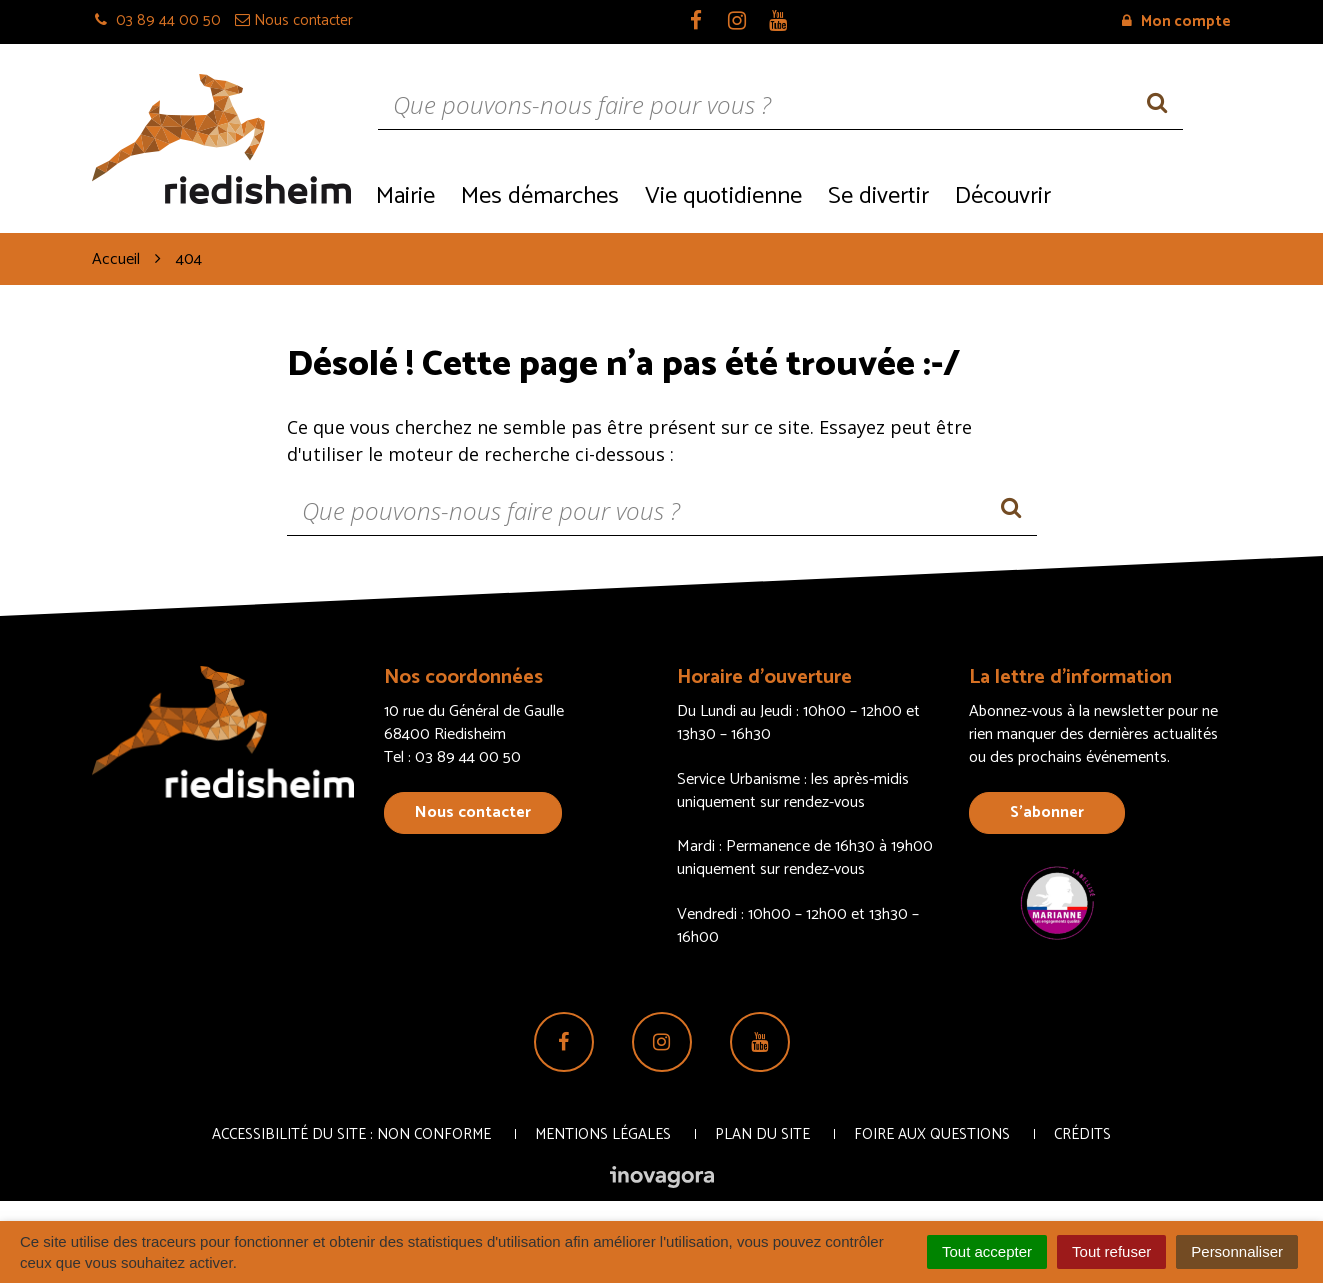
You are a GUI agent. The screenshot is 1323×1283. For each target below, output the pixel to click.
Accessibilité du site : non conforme (351, 1134)
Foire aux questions (932, 1134)
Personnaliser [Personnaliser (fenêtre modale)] (1237, 1251)
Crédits (1082, 1134)
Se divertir (878, 196)
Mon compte (1176, 21)
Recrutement (1147, 194)
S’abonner (1047, 812)
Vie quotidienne (723, 196)
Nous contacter (473, 812)
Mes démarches (540, 196)
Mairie (405, 196)
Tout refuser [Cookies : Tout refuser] (1111, 1251)
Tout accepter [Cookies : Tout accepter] (987, 1251)
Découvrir (1003, 196)
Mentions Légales (603, 1134)
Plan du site (762, 1134)
